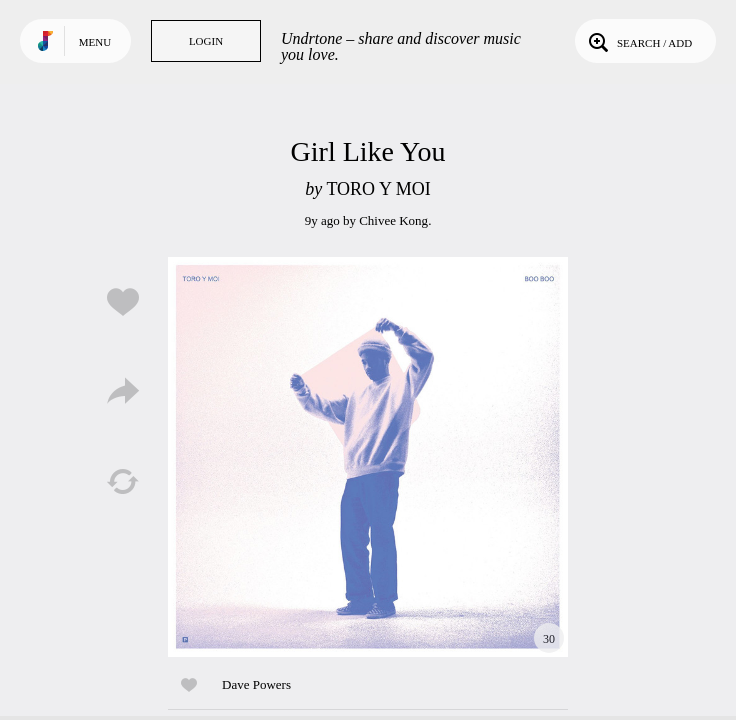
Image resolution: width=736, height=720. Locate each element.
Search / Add (638, 41)
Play (368, 457)
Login (206, 41)
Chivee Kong (393, 220)
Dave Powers (256, 684)
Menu (95, 42)
